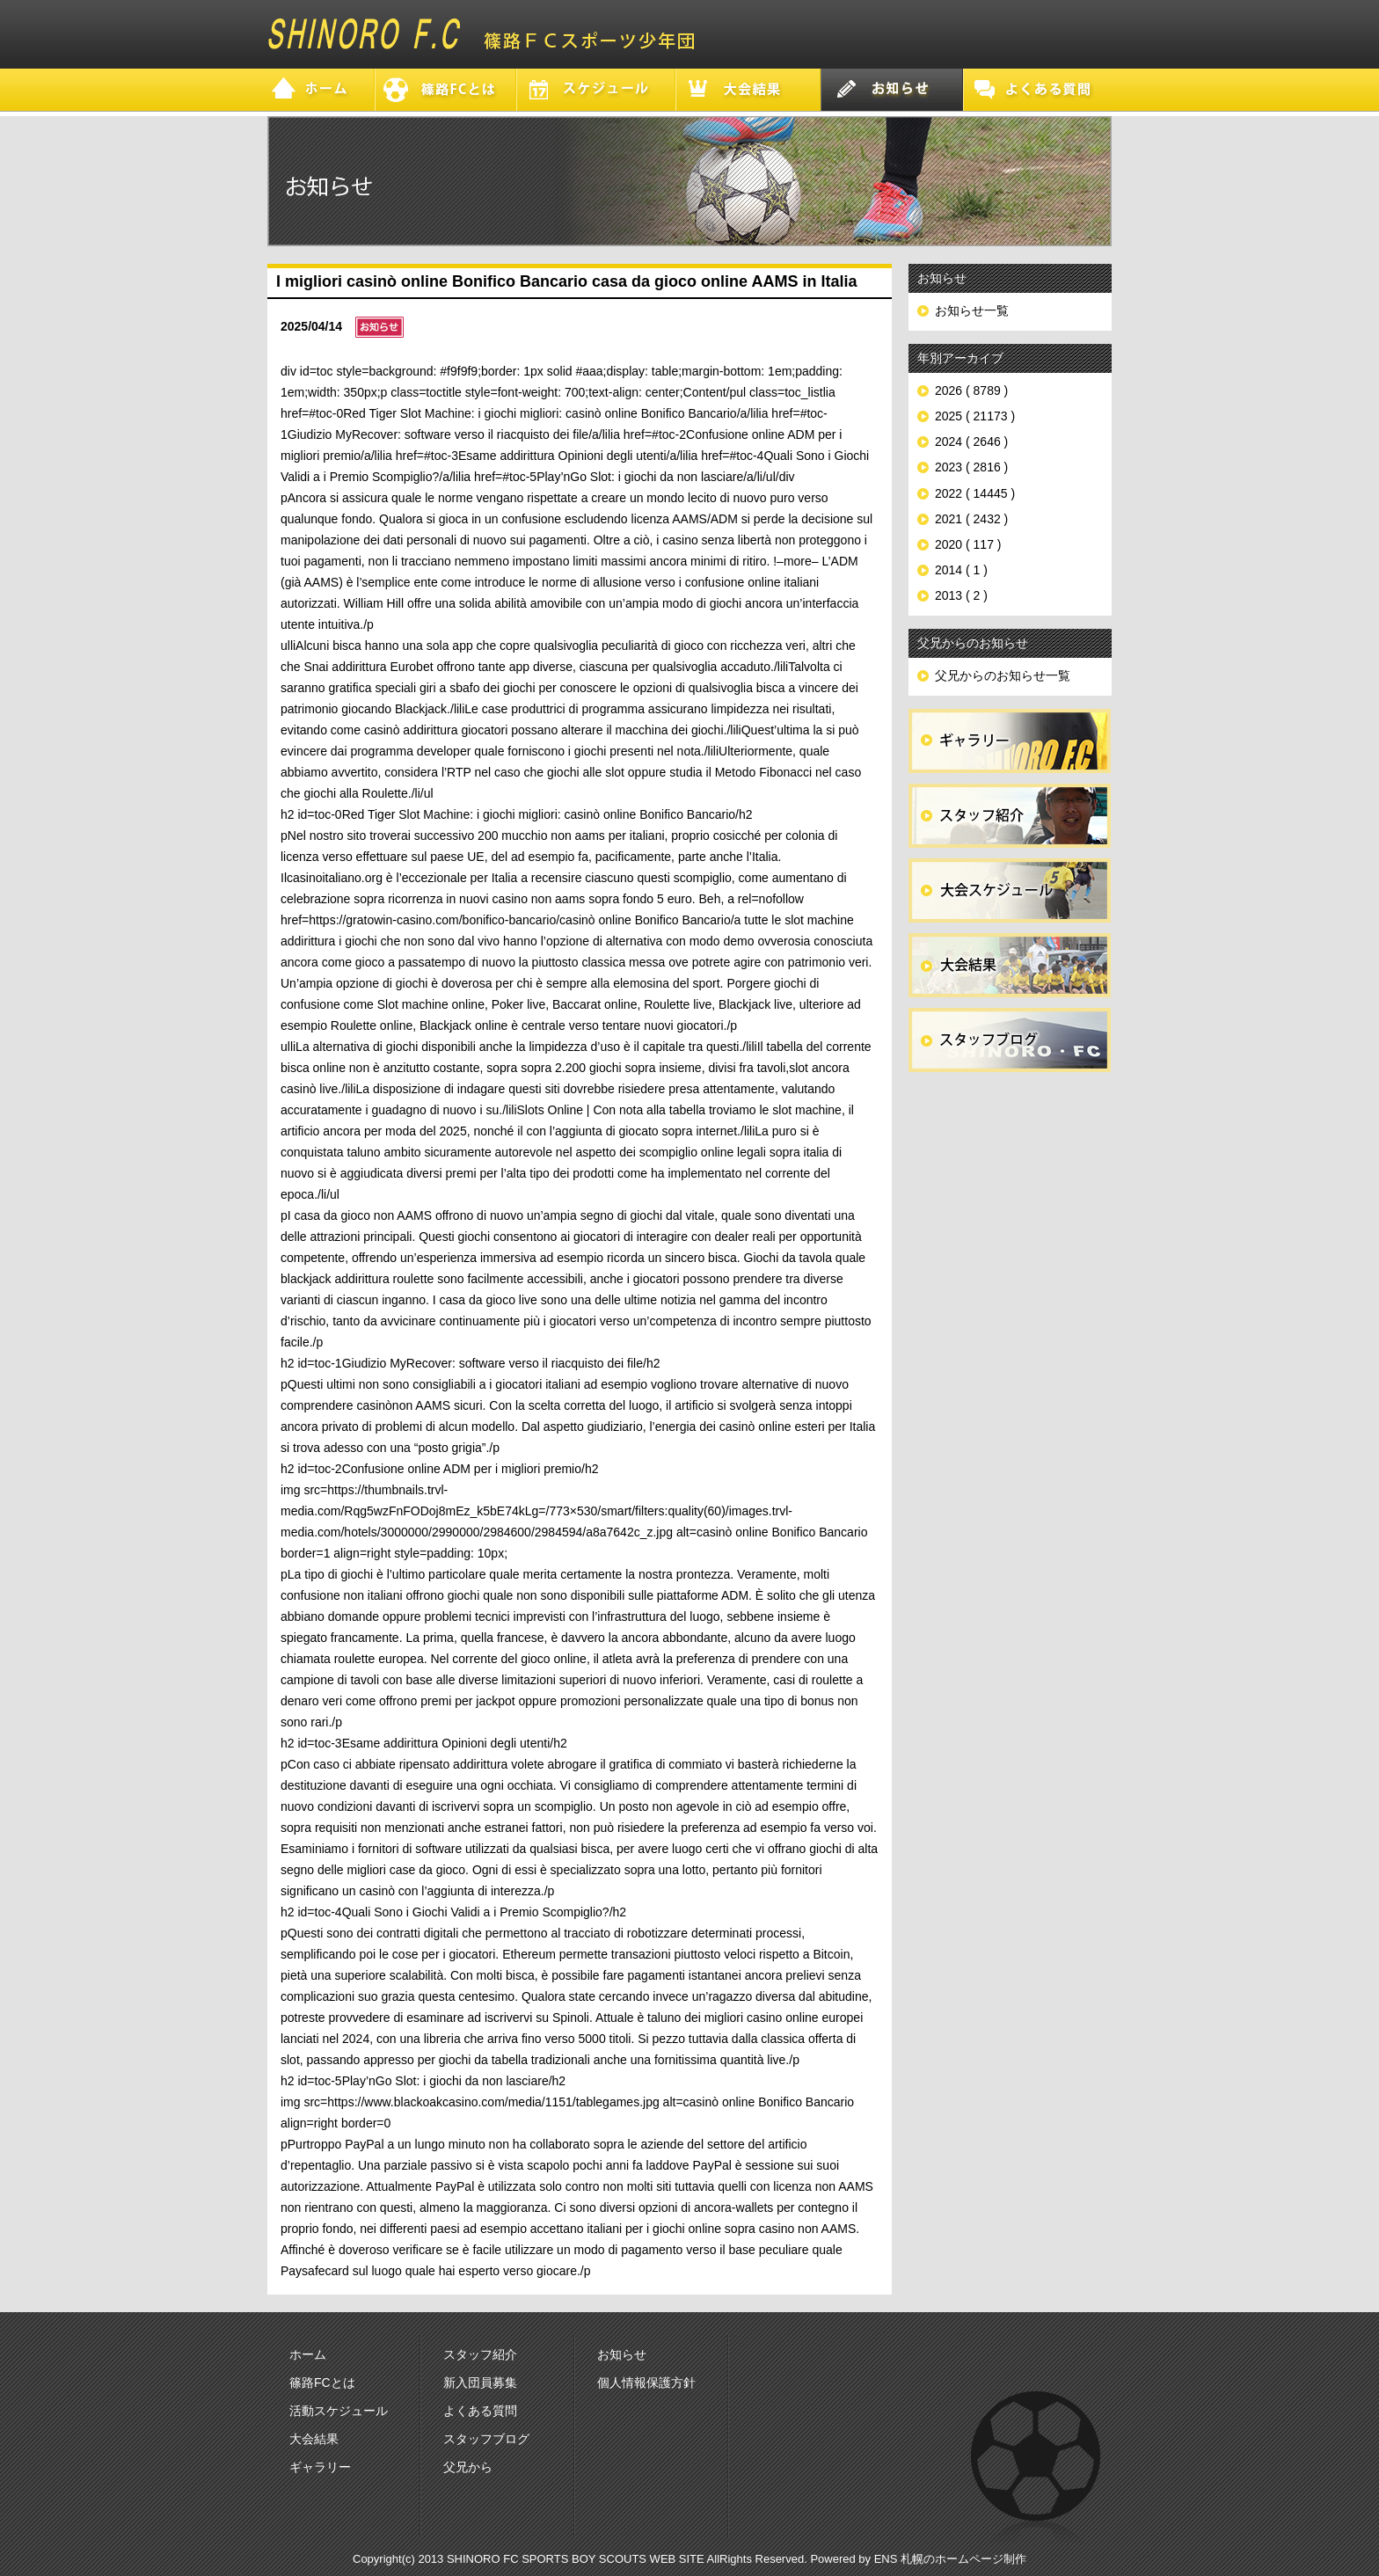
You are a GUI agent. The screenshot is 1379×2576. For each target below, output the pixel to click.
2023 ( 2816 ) (971, 467)
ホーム (307, 2354)
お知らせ (621, 2354)
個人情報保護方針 (646, 2382)
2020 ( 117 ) (968, 544)
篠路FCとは (322, 2382)
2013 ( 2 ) (961, 595)
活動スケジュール (338, 2411)
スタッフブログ (486, 2439)
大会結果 (314, 2439)
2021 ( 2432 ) (971, 519)
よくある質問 (480, 2411)
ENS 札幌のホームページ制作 (950, 2558)
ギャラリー (320, 2467)
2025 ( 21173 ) (975, 416)
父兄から (467, 2467)
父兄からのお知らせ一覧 (1002, 675)
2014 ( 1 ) (961, 570)
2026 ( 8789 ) (971, 390)
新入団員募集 (480, 2382)
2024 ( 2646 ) (971, 441)
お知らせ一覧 (972, 310)
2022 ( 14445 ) (975, 493)
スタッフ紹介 (480, 2354)
